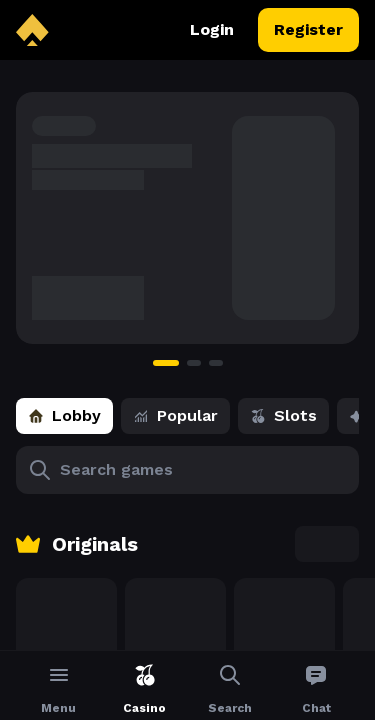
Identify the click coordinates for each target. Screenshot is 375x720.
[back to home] (32, 30)
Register (308, 30)
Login (212, 30)
